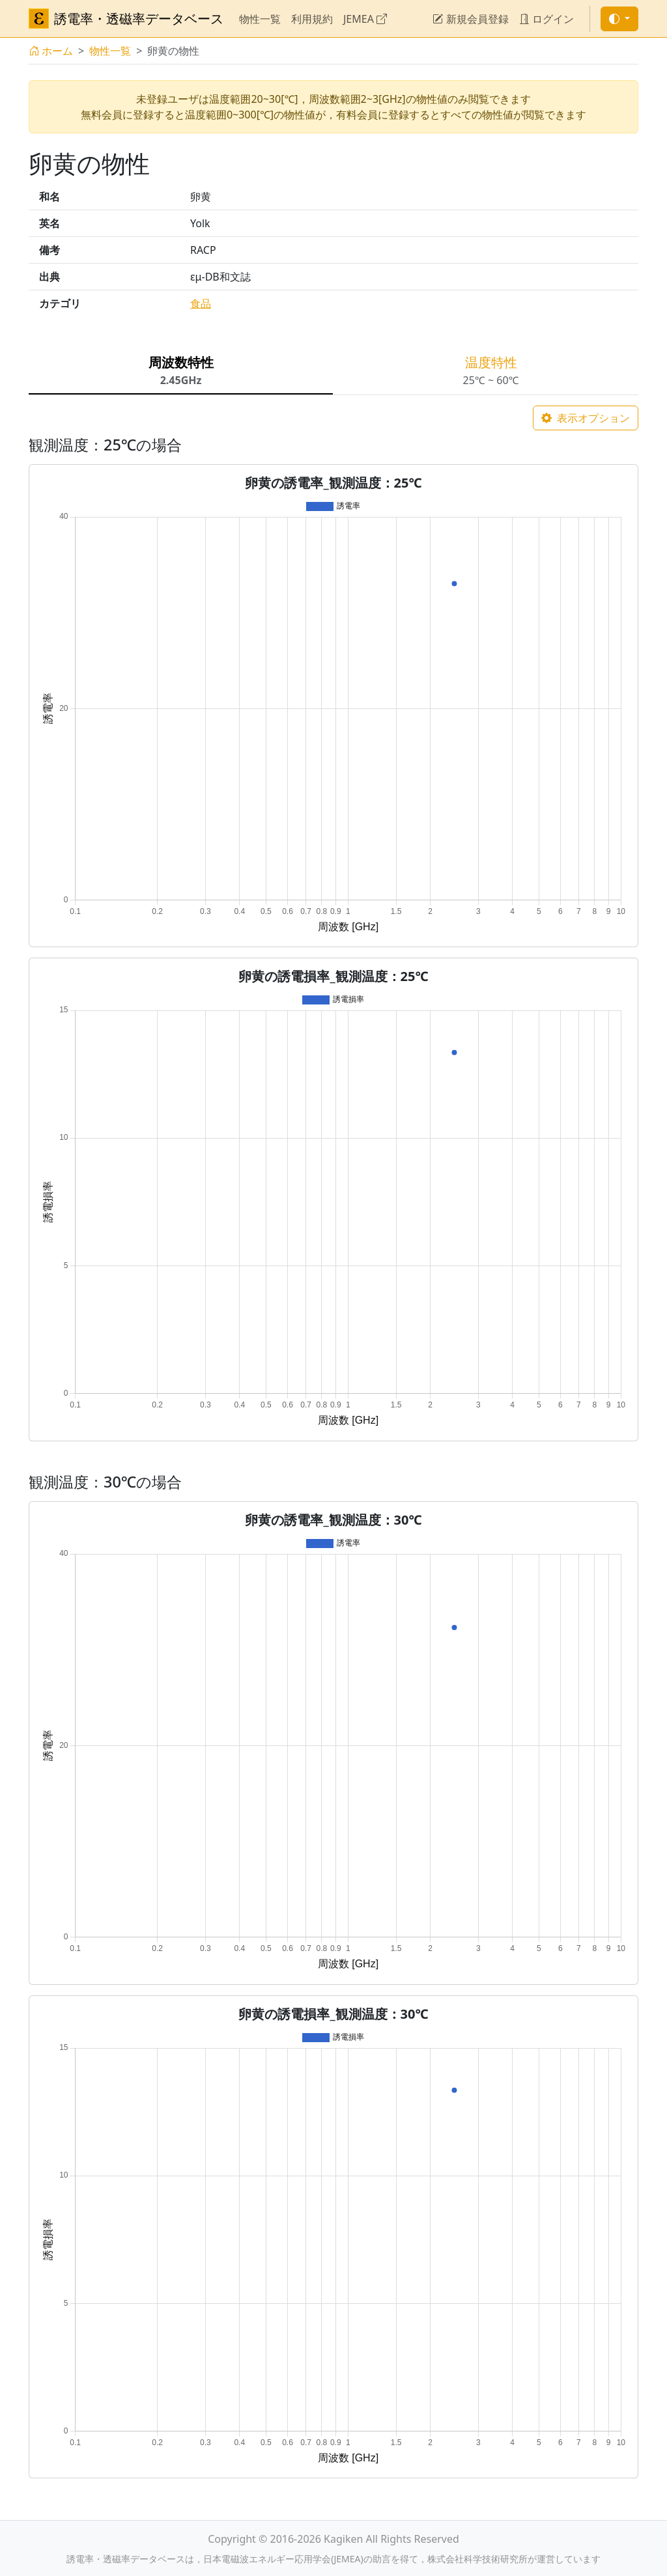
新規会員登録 (470, 19)
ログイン (546, 19)
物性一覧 (260, 19)
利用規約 (312, 19)
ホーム (51, 51)
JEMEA (365, 19)
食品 (200, 303)
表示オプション (585, 418)
